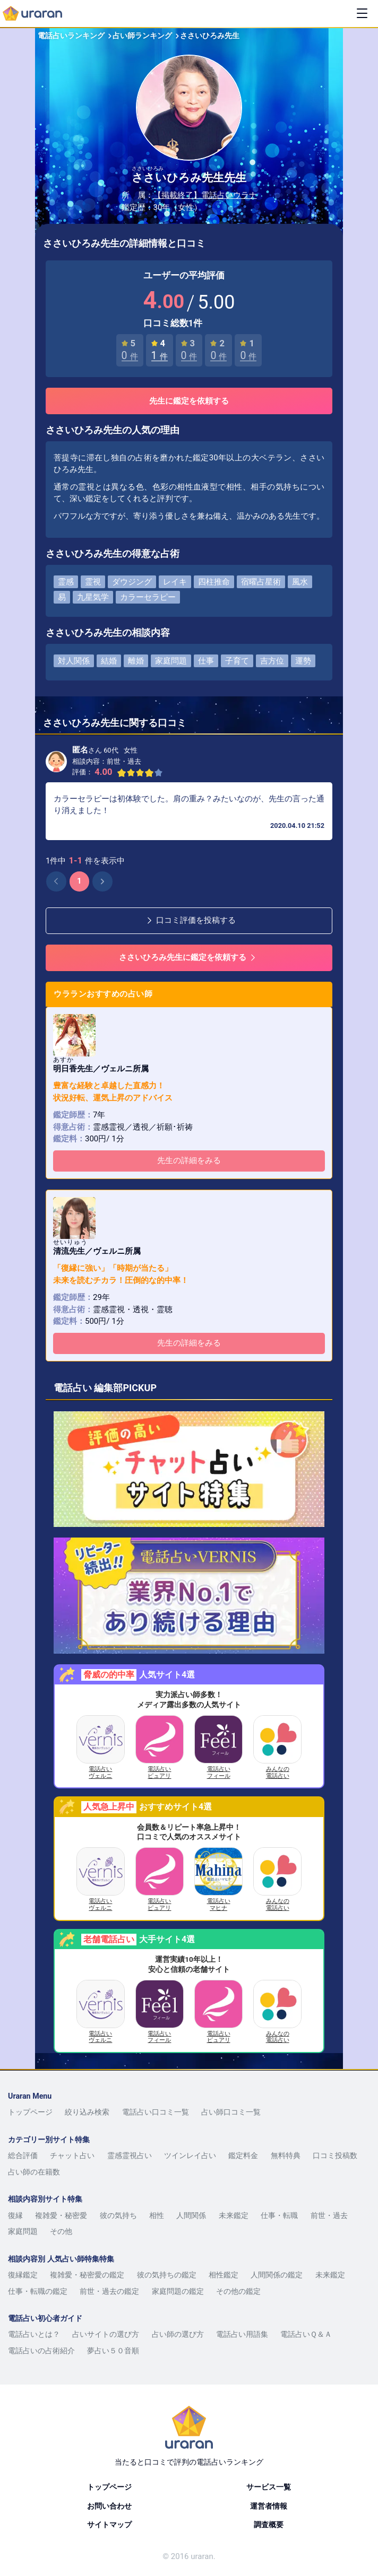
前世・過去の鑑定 (109, 2291)
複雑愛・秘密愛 (61, 2215)
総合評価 (23, 2155)
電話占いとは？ (34, 2334)
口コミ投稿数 (335, 2155)
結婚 (109, 661)
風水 (300, 582)
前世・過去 (329, 2215)
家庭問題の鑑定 (178, 2291)
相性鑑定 (223, 2275)
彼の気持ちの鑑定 (166, 2275)
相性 (156, 2215)
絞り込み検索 (87, 2112)
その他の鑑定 (238, 2291)
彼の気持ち (118, 2215)
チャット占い (72, 2155)
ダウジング (132, 582)
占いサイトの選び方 (105, 2334)
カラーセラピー (148, 597)
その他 (61, 2231)
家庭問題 (171, 661)
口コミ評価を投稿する (190, 920)
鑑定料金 (243, 2155)
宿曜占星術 (261, 582)
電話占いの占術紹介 (41, 2350)
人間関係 (191, 2215)
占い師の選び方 (178, 2334)
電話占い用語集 (242, 2334)
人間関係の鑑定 (277, 2275)
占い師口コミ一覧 (231, 2112)
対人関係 (74, 661)
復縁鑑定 (23, 2275)
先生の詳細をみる (189, 1160)
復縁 (15, 2215)
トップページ (30, 2112)
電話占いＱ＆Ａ (306, 2334)
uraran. (203, 2556)
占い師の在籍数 (34, 2172)
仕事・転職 (279, 2215)
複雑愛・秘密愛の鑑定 (87, 2275)
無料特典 (285, 2155)
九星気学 (93, 597)
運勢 (303, 661)
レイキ (175, 582)
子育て (237, 661)
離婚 (136, 661)
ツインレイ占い (190, 2155)
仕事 (206, 661)
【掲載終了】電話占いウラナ (205, 195)
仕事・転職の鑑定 (37, 2291)
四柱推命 (214, 582)
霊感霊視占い (129, 2155)
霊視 (93, 582)
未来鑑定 (233, 2215)
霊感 (66, 582)
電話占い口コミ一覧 (155, 2112)
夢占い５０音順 (113, 2350)
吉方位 (272, 661)
